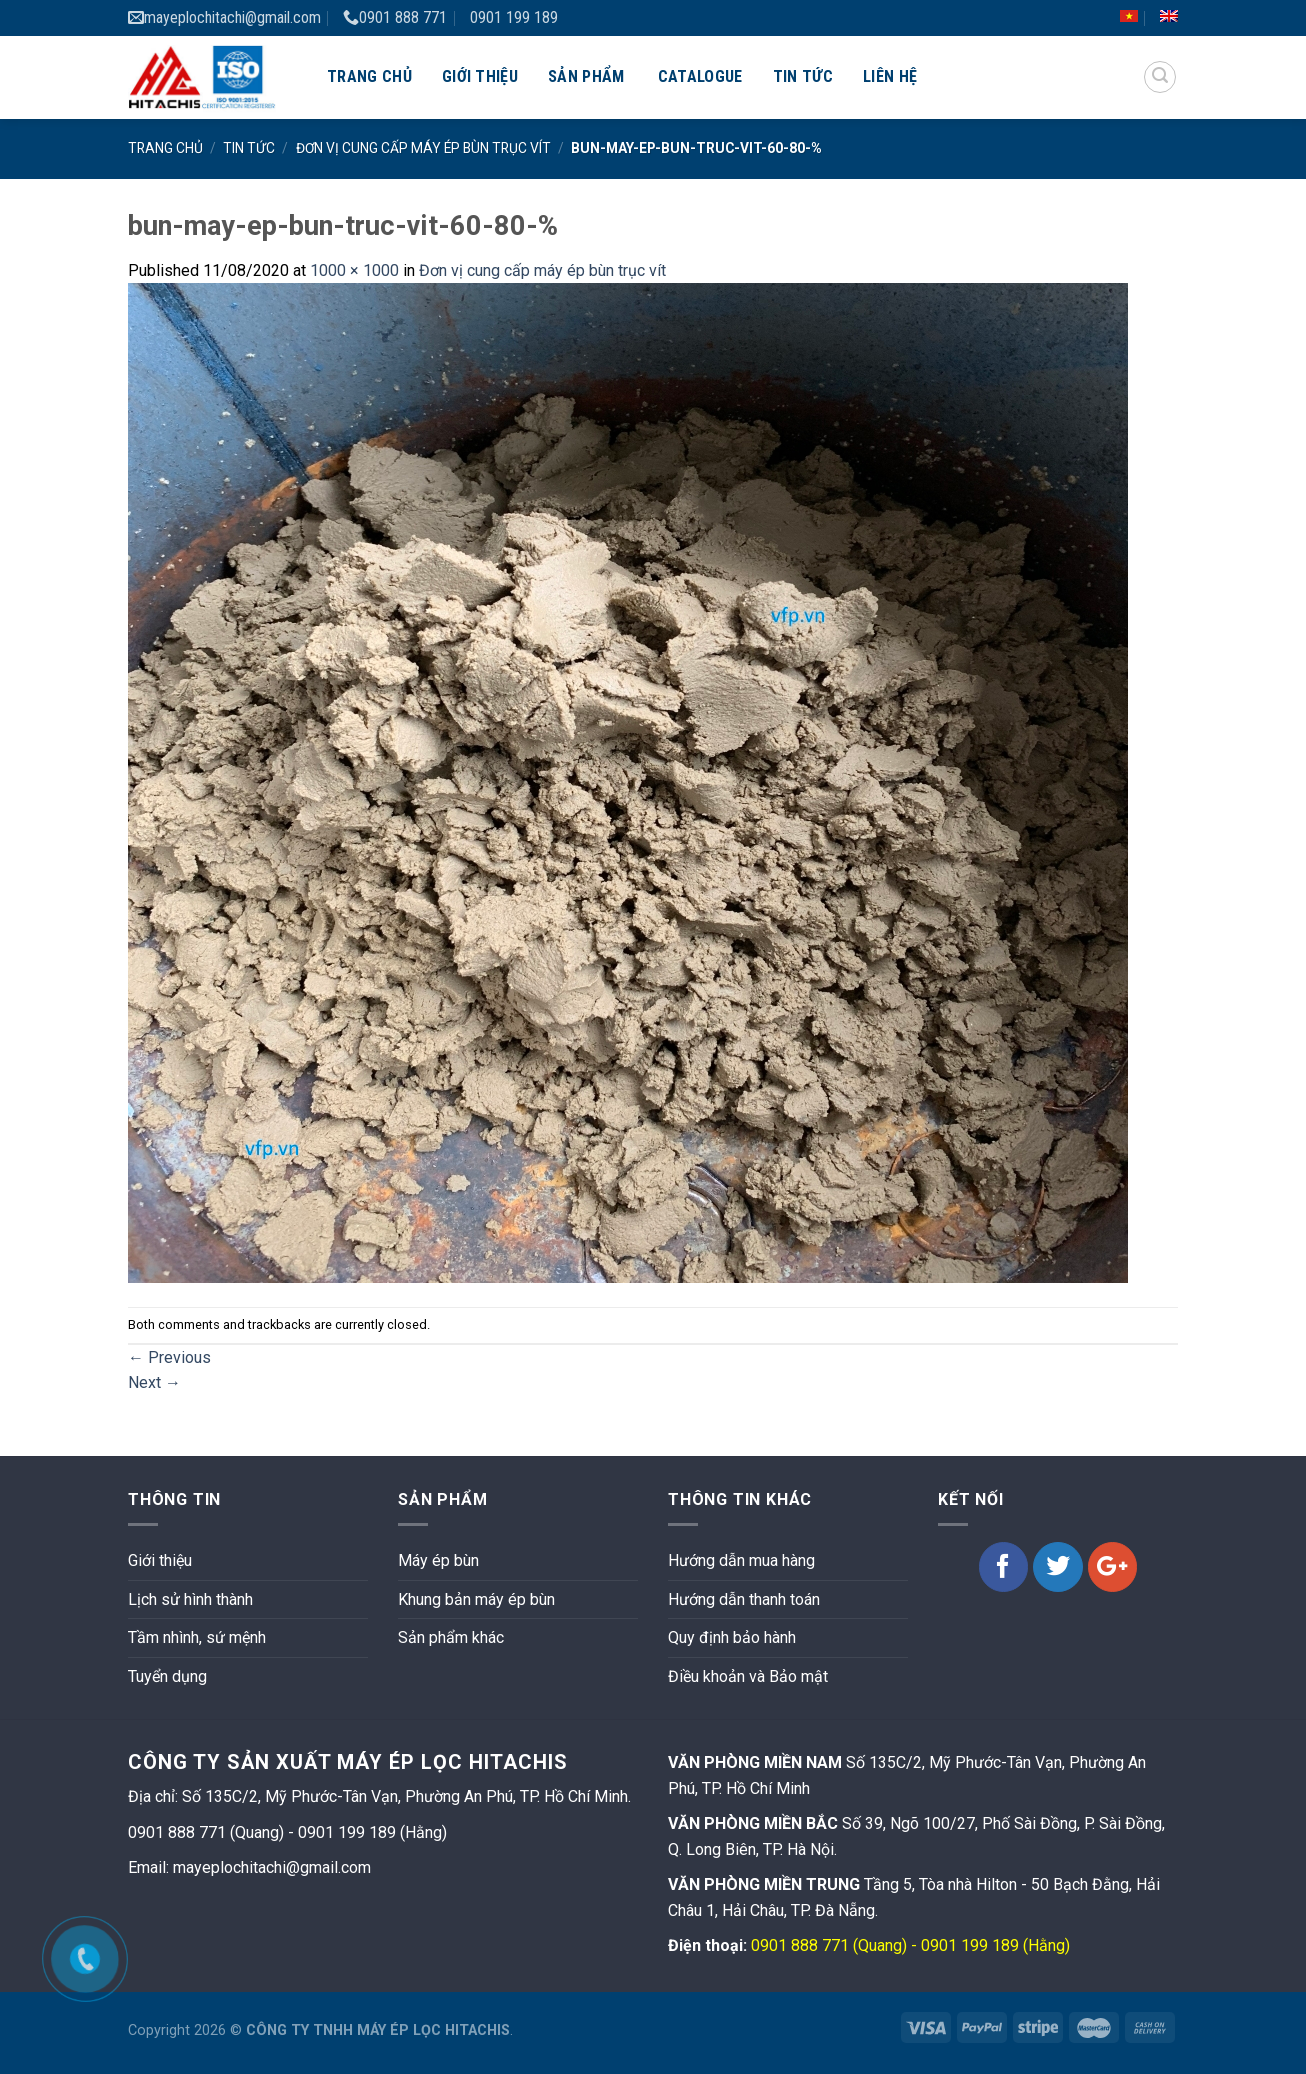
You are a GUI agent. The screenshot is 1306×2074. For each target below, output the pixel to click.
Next (154, 1382)
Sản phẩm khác (451, 1637)
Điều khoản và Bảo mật (748, 1676)
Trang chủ (369, 76)
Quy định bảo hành (732, 1637)
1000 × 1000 (354, 270)
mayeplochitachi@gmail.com (224, 17)
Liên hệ (890, 76)
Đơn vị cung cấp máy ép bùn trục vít (423, 148)
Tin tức (803, 76)
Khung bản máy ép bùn (476, 1599)
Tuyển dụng (167, 1676)
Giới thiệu (480, 76)
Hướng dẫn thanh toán (744, 1599)
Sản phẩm (586, 76)
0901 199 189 (514, 17)
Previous (169, 1357)
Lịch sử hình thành (190, 1599)
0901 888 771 (395, 17)
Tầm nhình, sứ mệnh (197, 1637)
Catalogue (700, 76)
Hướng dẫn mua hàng (741, 1560)
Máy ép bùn (438, 1560)
